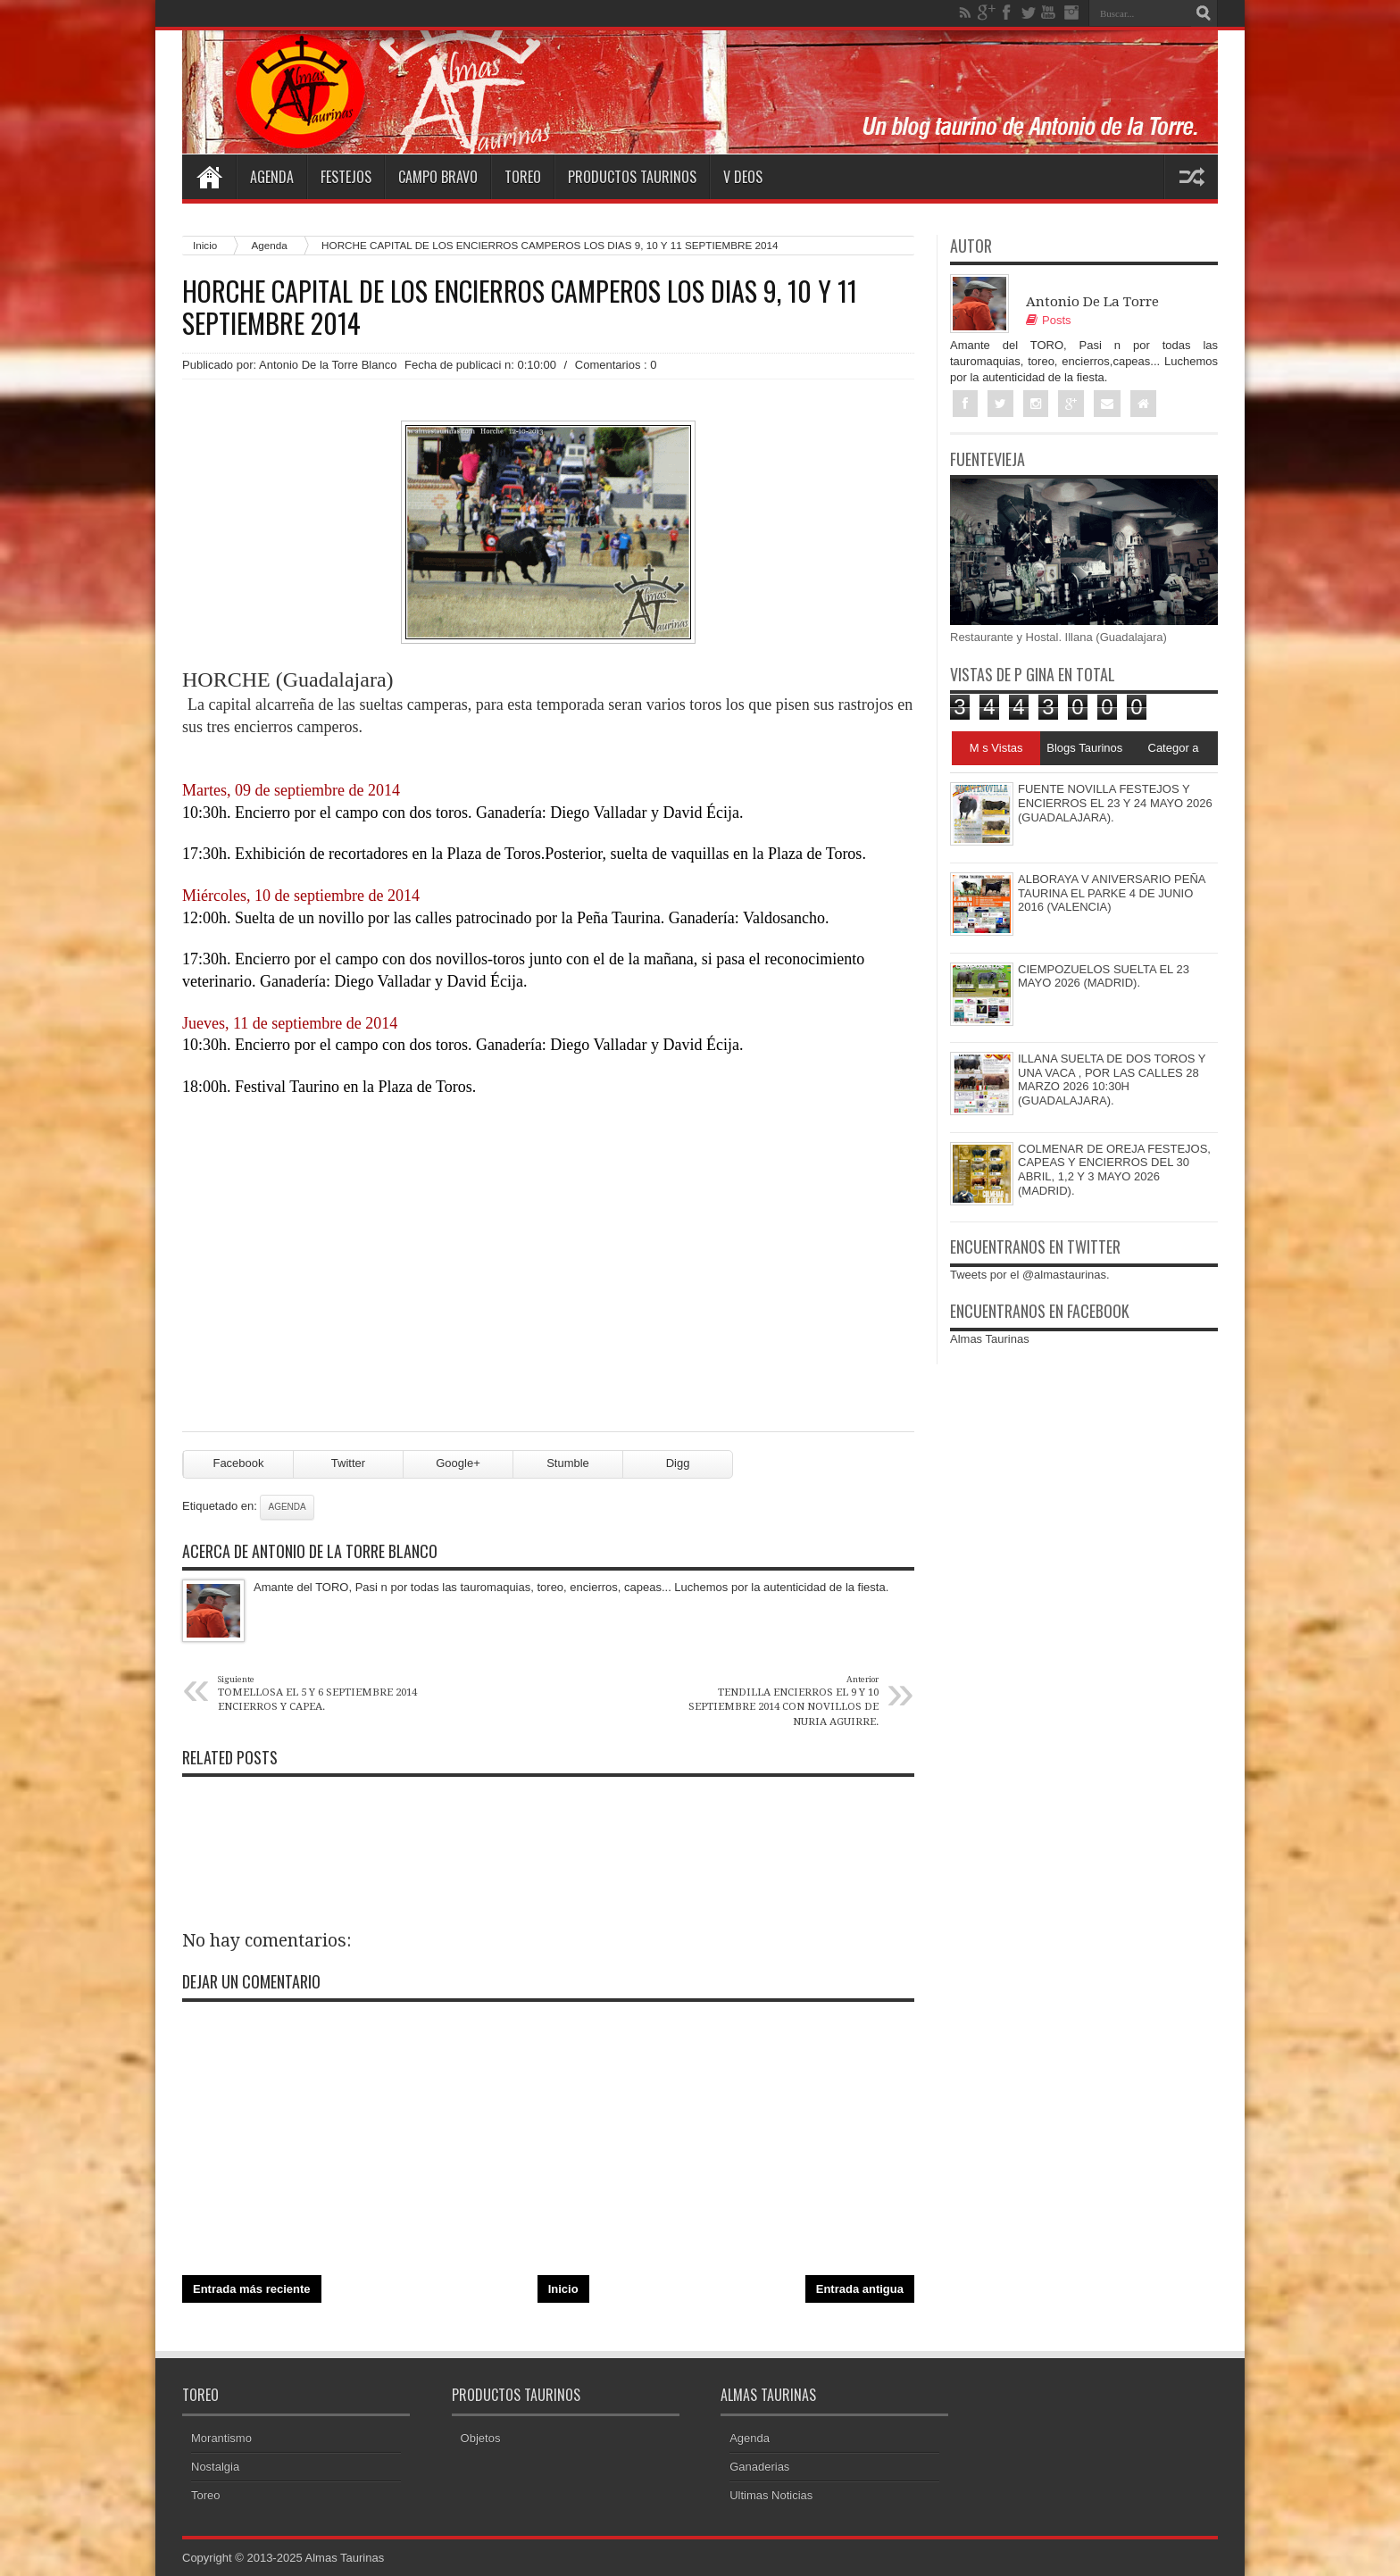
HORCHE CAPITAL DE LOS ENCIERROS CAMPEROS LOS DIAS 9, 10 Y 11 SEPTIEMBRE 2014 (519, 307)
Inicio (205, 245)
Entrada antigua (860, 2289)
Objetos (481, 2438)
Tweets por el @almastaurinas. (1030, 1274)
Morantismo (221, 2438)
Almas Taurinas (989, 1339)
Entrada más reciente (252, 2289)
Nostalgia (215, 2466)
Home (209, 176)
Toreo (522, 177)
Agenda (272, 177)
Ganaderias (759, 2466)
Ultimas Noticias (770, 2495)
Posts (1048, 320)
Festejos (346, 177)
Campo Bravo (438, 177)
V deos (742, 177)
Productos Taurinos (632, 177)
